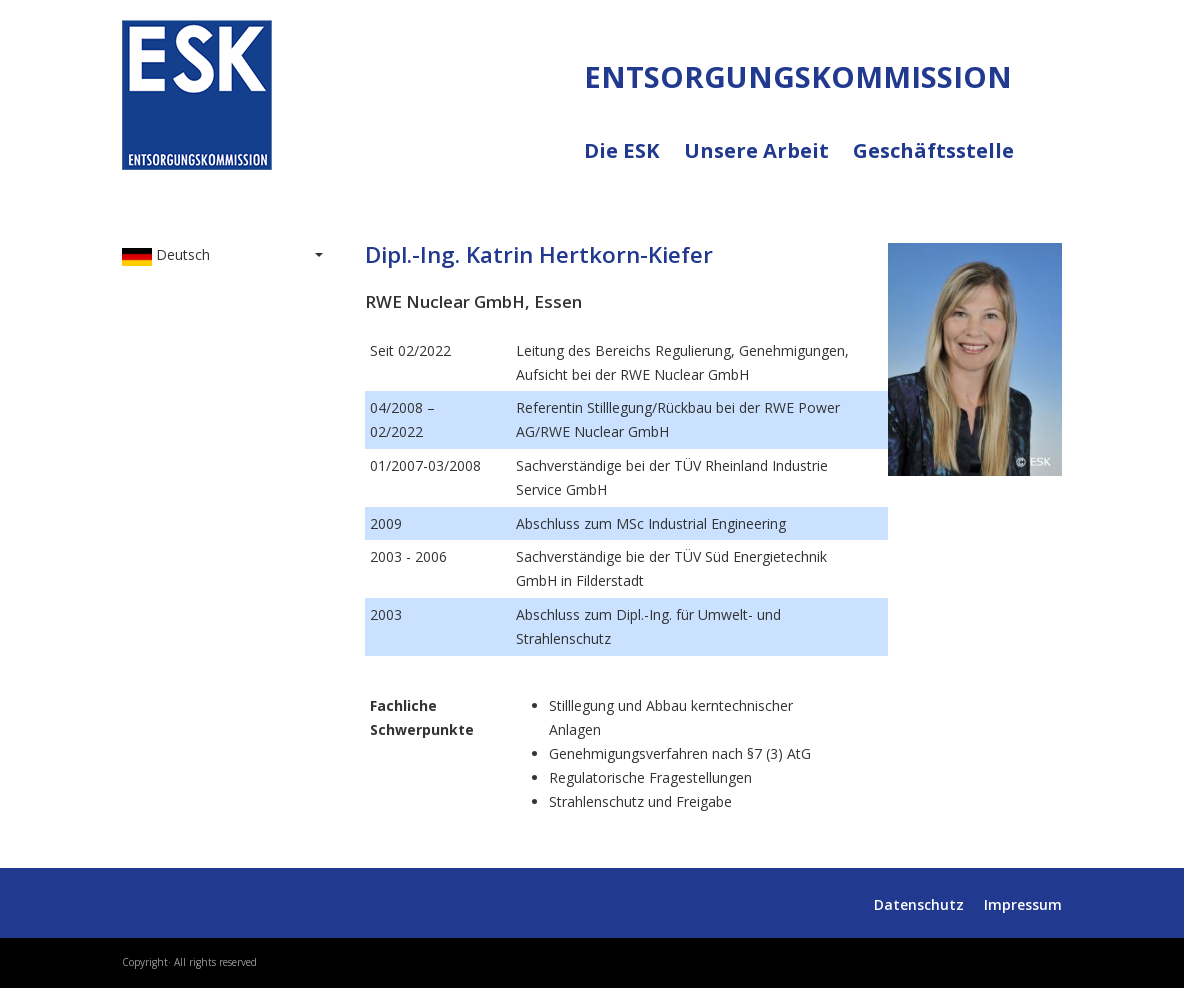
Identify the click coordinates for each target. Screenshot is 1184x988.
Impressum (1023, 904)
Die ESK (634, 163)
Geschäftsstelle (933, 151)
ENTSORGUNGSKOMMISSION (304, 191)
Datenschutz (919, 904)
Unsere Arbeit (768, 163)
